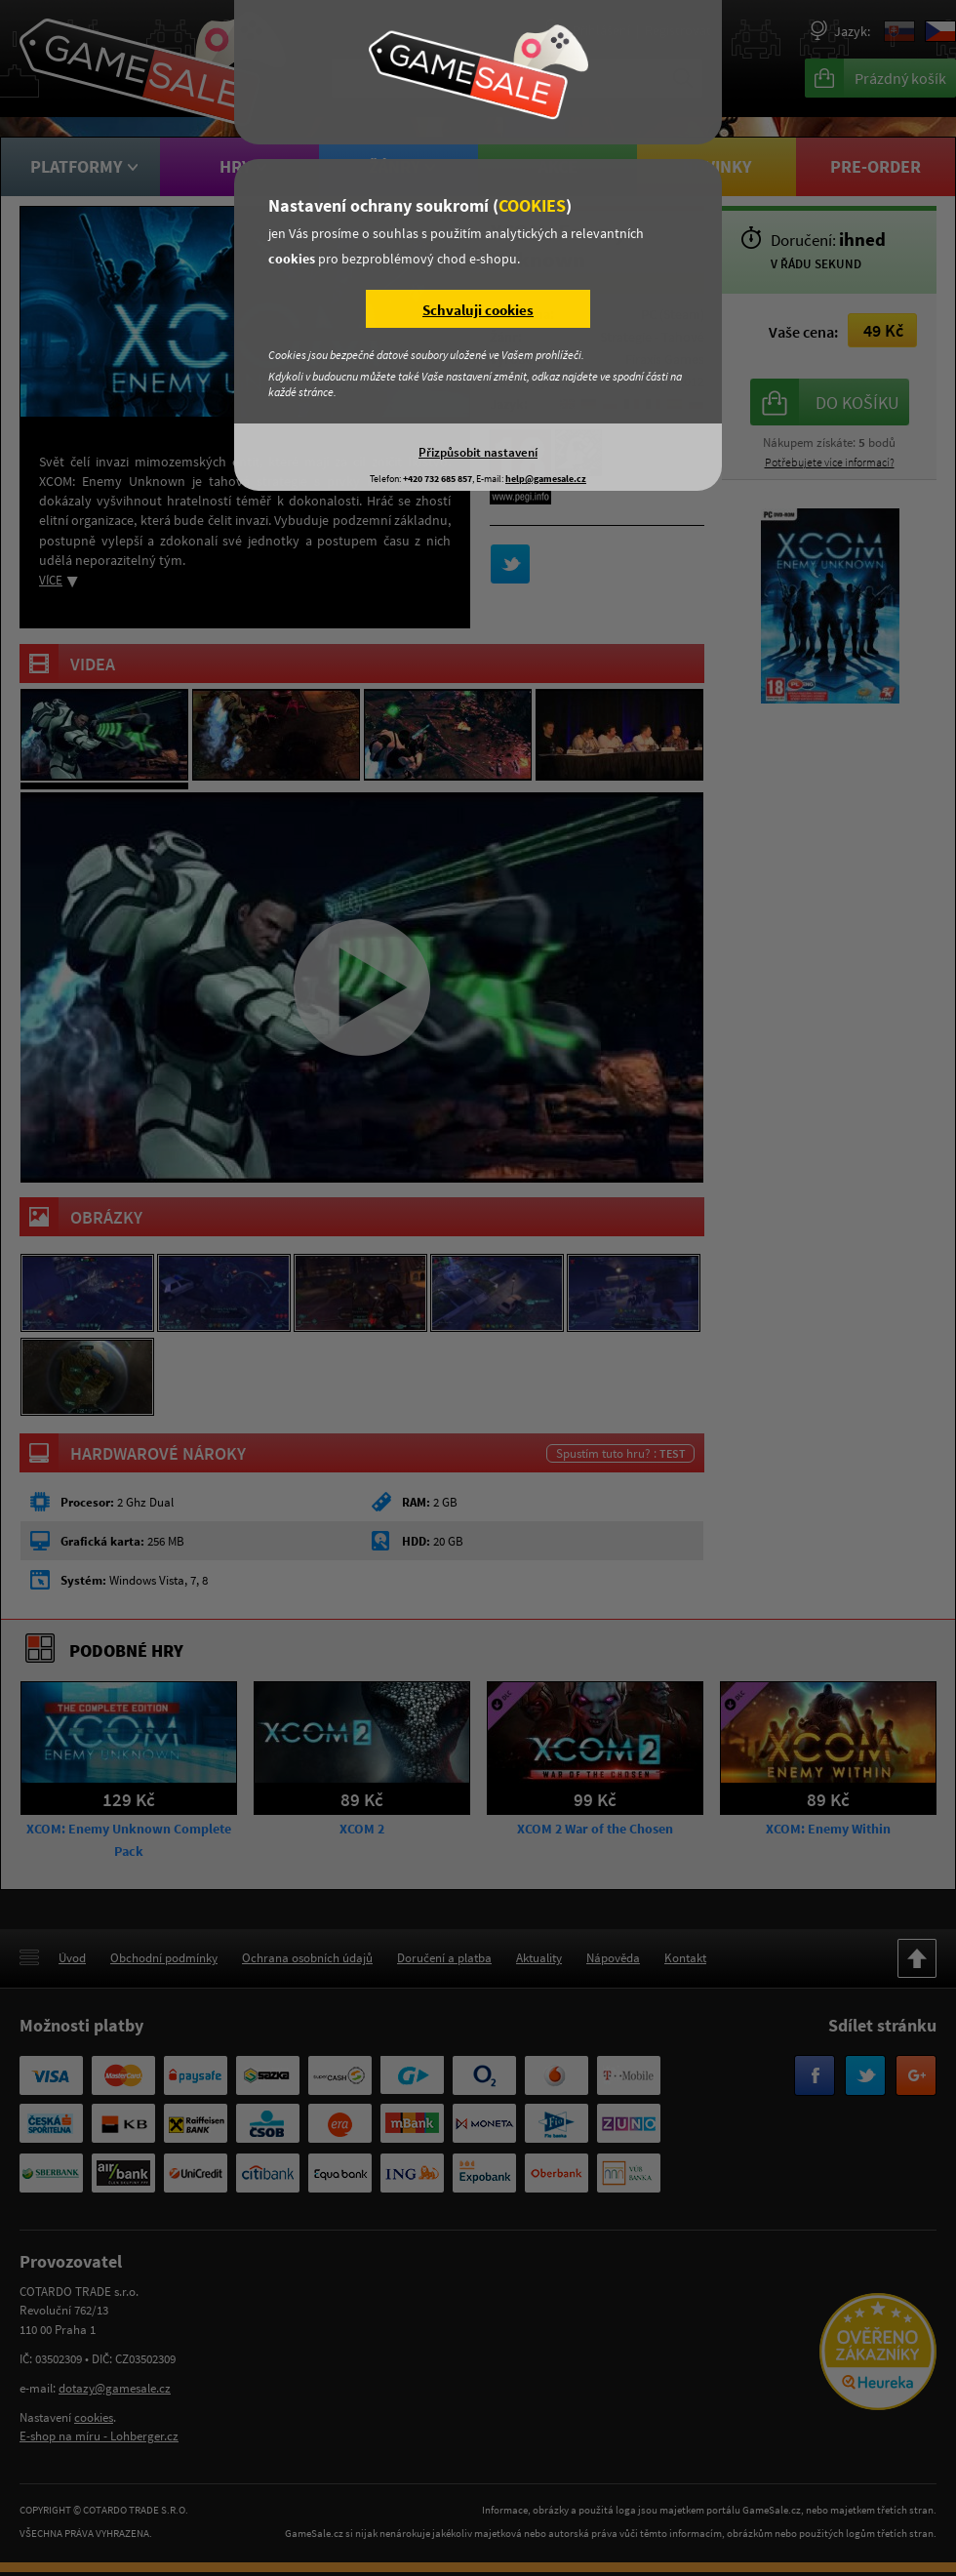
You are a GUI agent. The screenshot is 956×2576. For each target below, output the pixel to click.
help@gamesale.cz (545, 478)
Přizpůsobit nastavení (478, 452)
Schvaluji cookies (478, 310)
